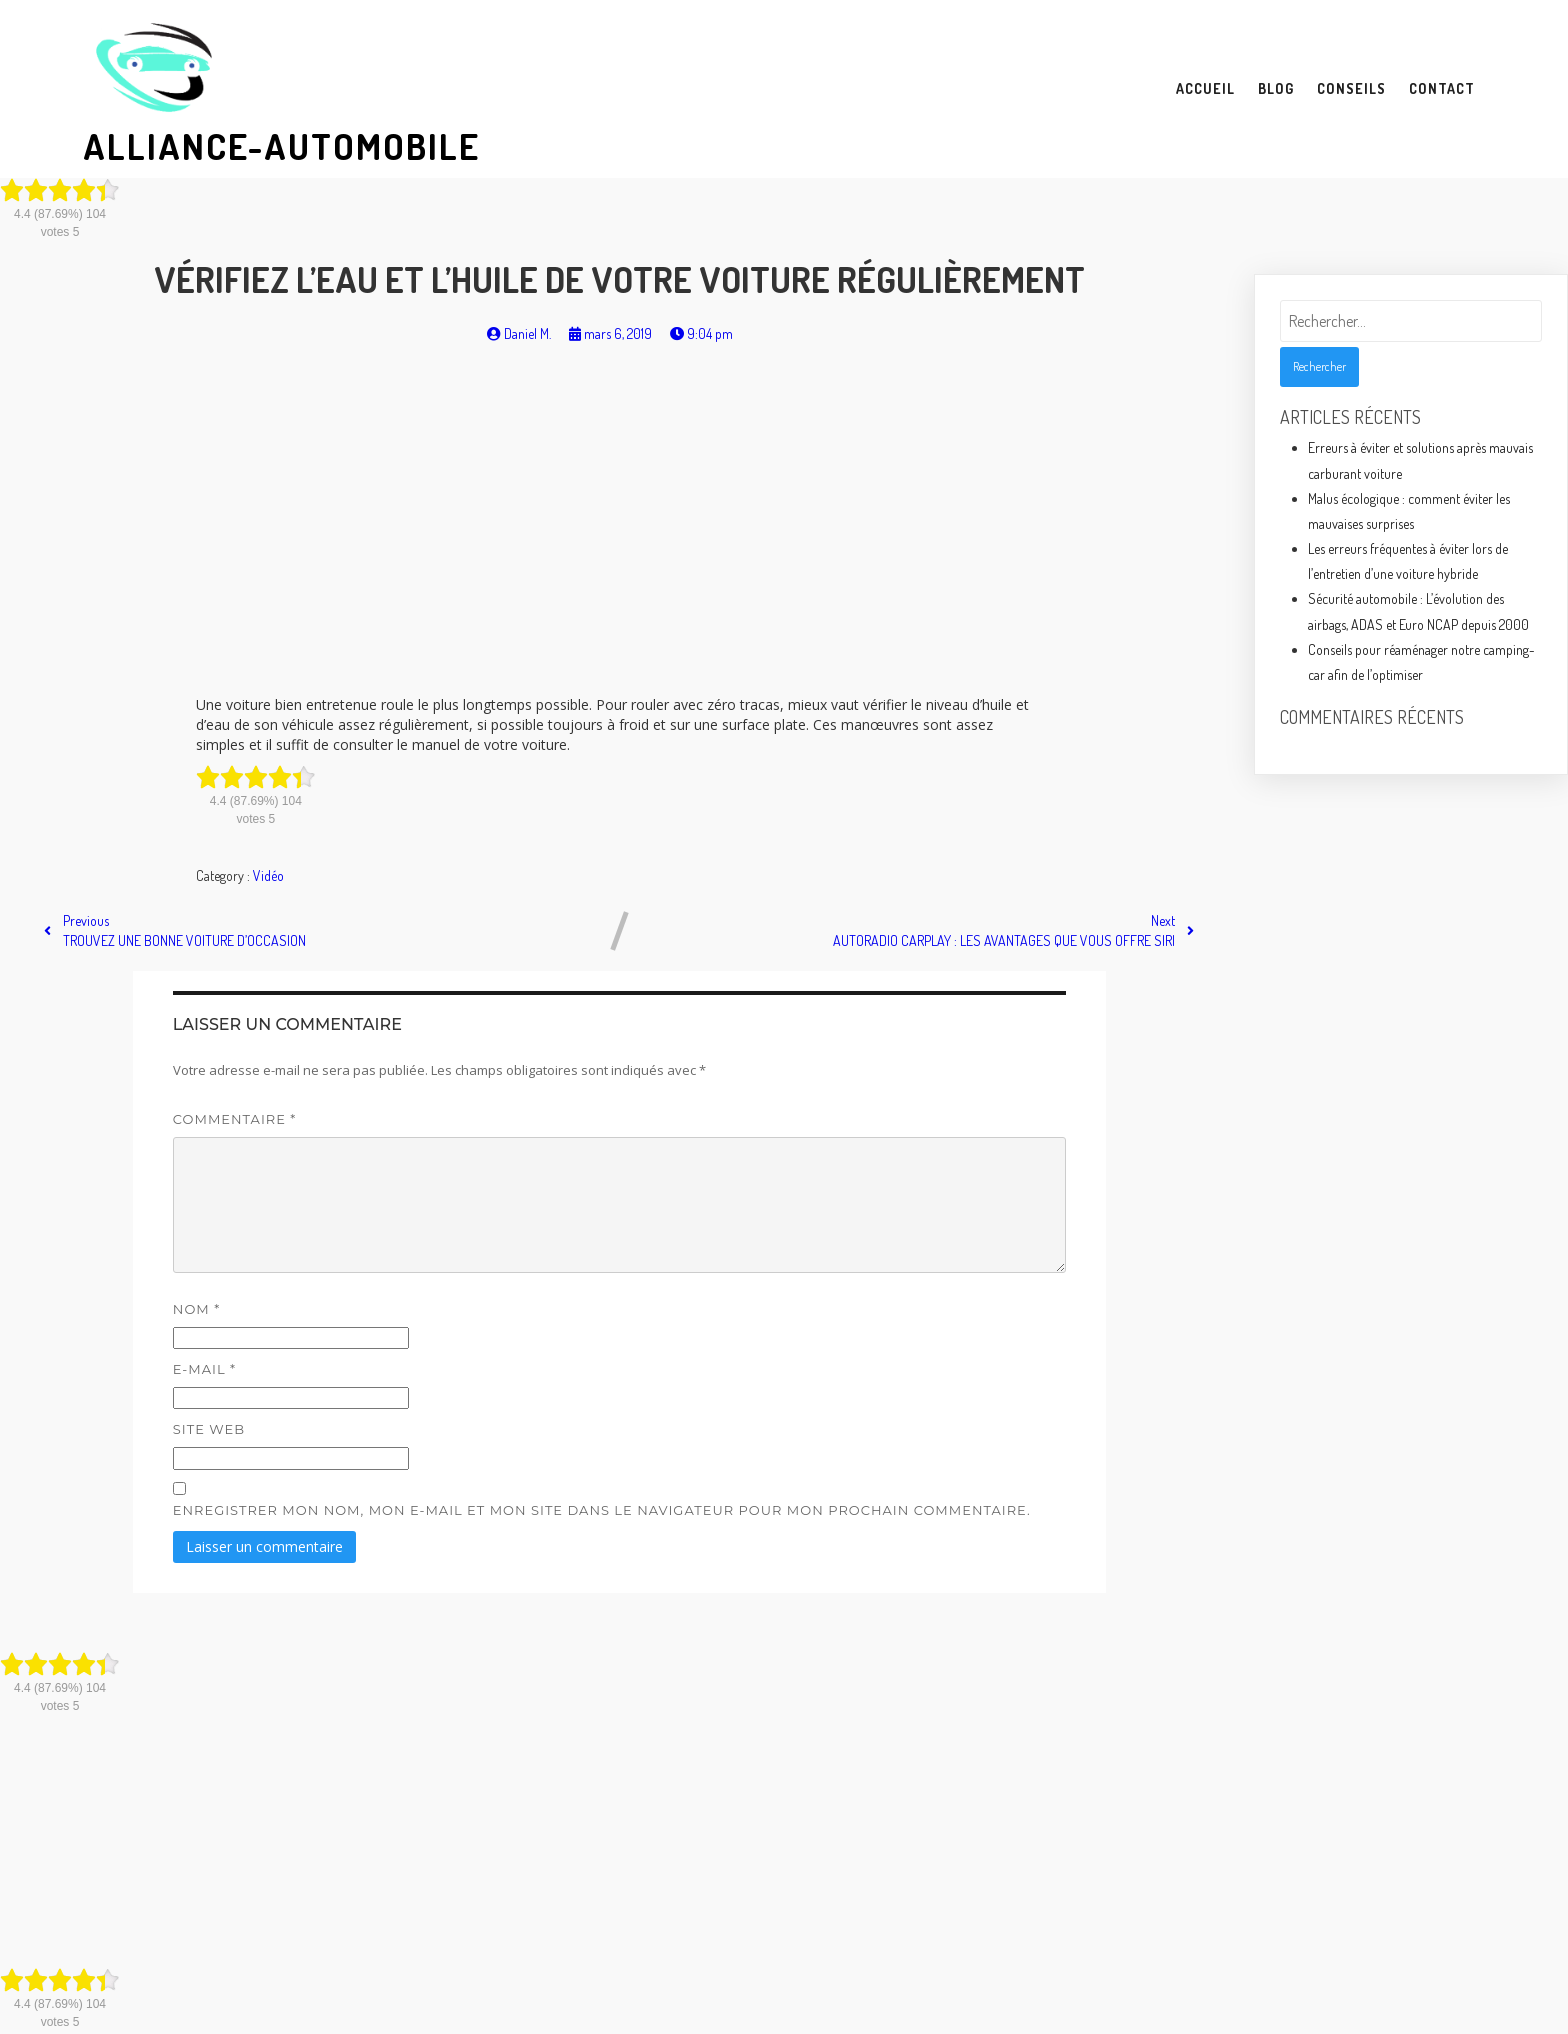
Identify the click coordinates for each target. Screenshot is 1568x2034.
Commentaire (235, 1119)
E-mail (204, 1369)
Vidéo (268, 875)
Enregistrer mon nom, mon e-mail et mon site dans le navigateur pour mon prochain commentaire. (602, 1510)
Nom (196, 1309)
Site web (209, 1429)
